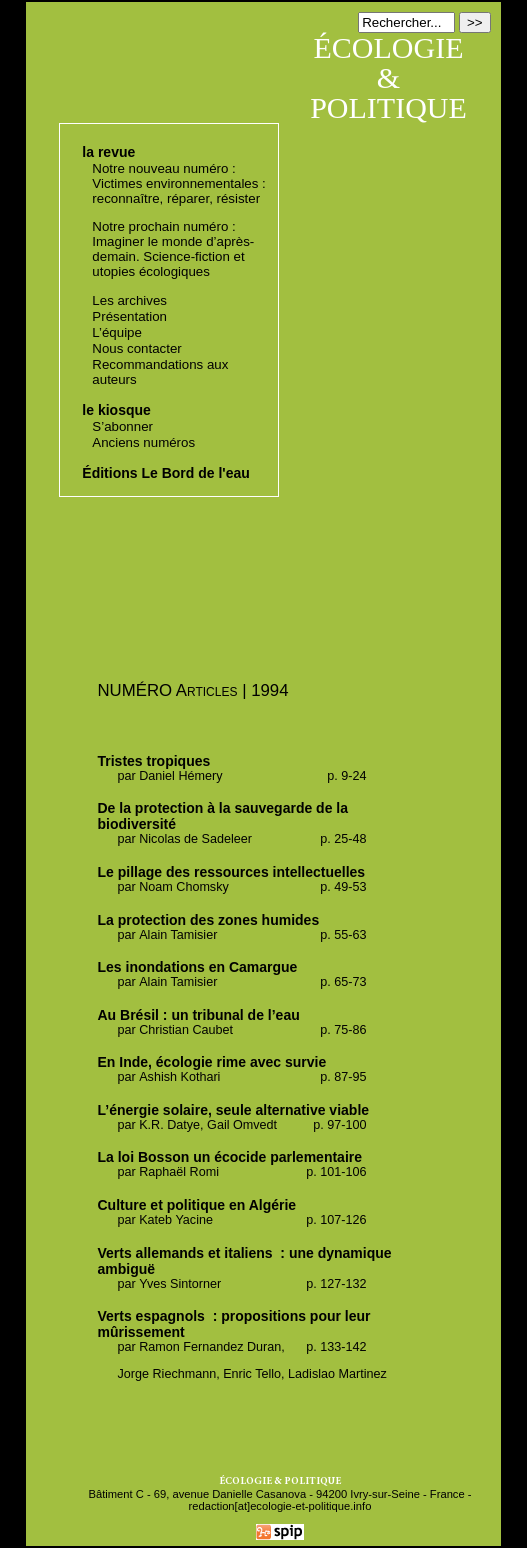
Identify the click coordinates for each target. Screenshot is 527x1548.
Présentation (129, 316)
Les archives (129, 300)
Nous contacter (136, 348)
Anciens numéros (143, 442)
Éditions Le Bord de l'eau (165, 473)
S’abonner (122, 426)
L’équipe (117, 332)
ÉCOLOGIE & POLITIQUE (388, 77)
